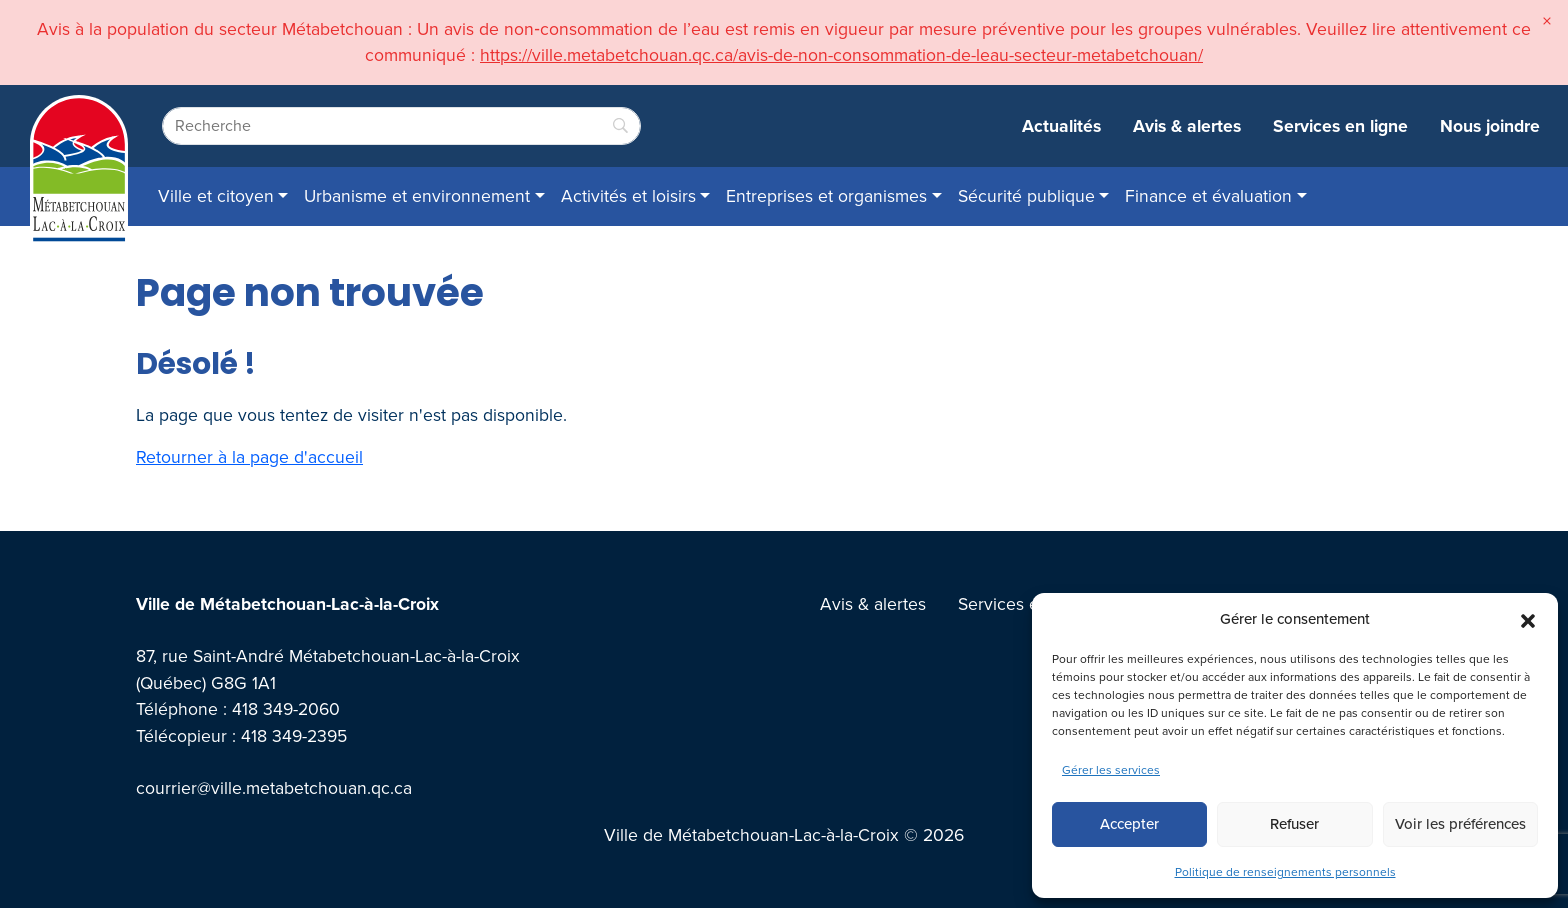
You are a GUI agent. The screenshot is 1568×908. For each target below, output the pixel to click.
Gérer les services (1111, 770)
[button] (1528, 619)
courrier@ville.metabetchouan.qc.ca (274, 788)
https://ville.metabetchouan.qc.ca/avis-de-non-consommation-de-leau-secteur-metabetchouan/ (841, 55)
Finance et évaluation (1208, 196)
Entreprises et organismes (826, 196)
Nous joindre (1490, 126)
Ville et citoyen (216, 196)
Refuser (1294, 824)
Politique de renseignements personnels (1285, 872)
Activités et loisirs (628, 196)
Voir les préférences (1460, 824)
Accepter (1129, 824)
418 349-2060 (286, 709)
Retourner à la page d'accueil (249, 457)
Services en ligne (1340, 126)
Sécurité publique (1026, 196)
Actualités (1061, 126)
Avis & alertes (1187, 126)
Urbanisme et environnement (417, 196)
